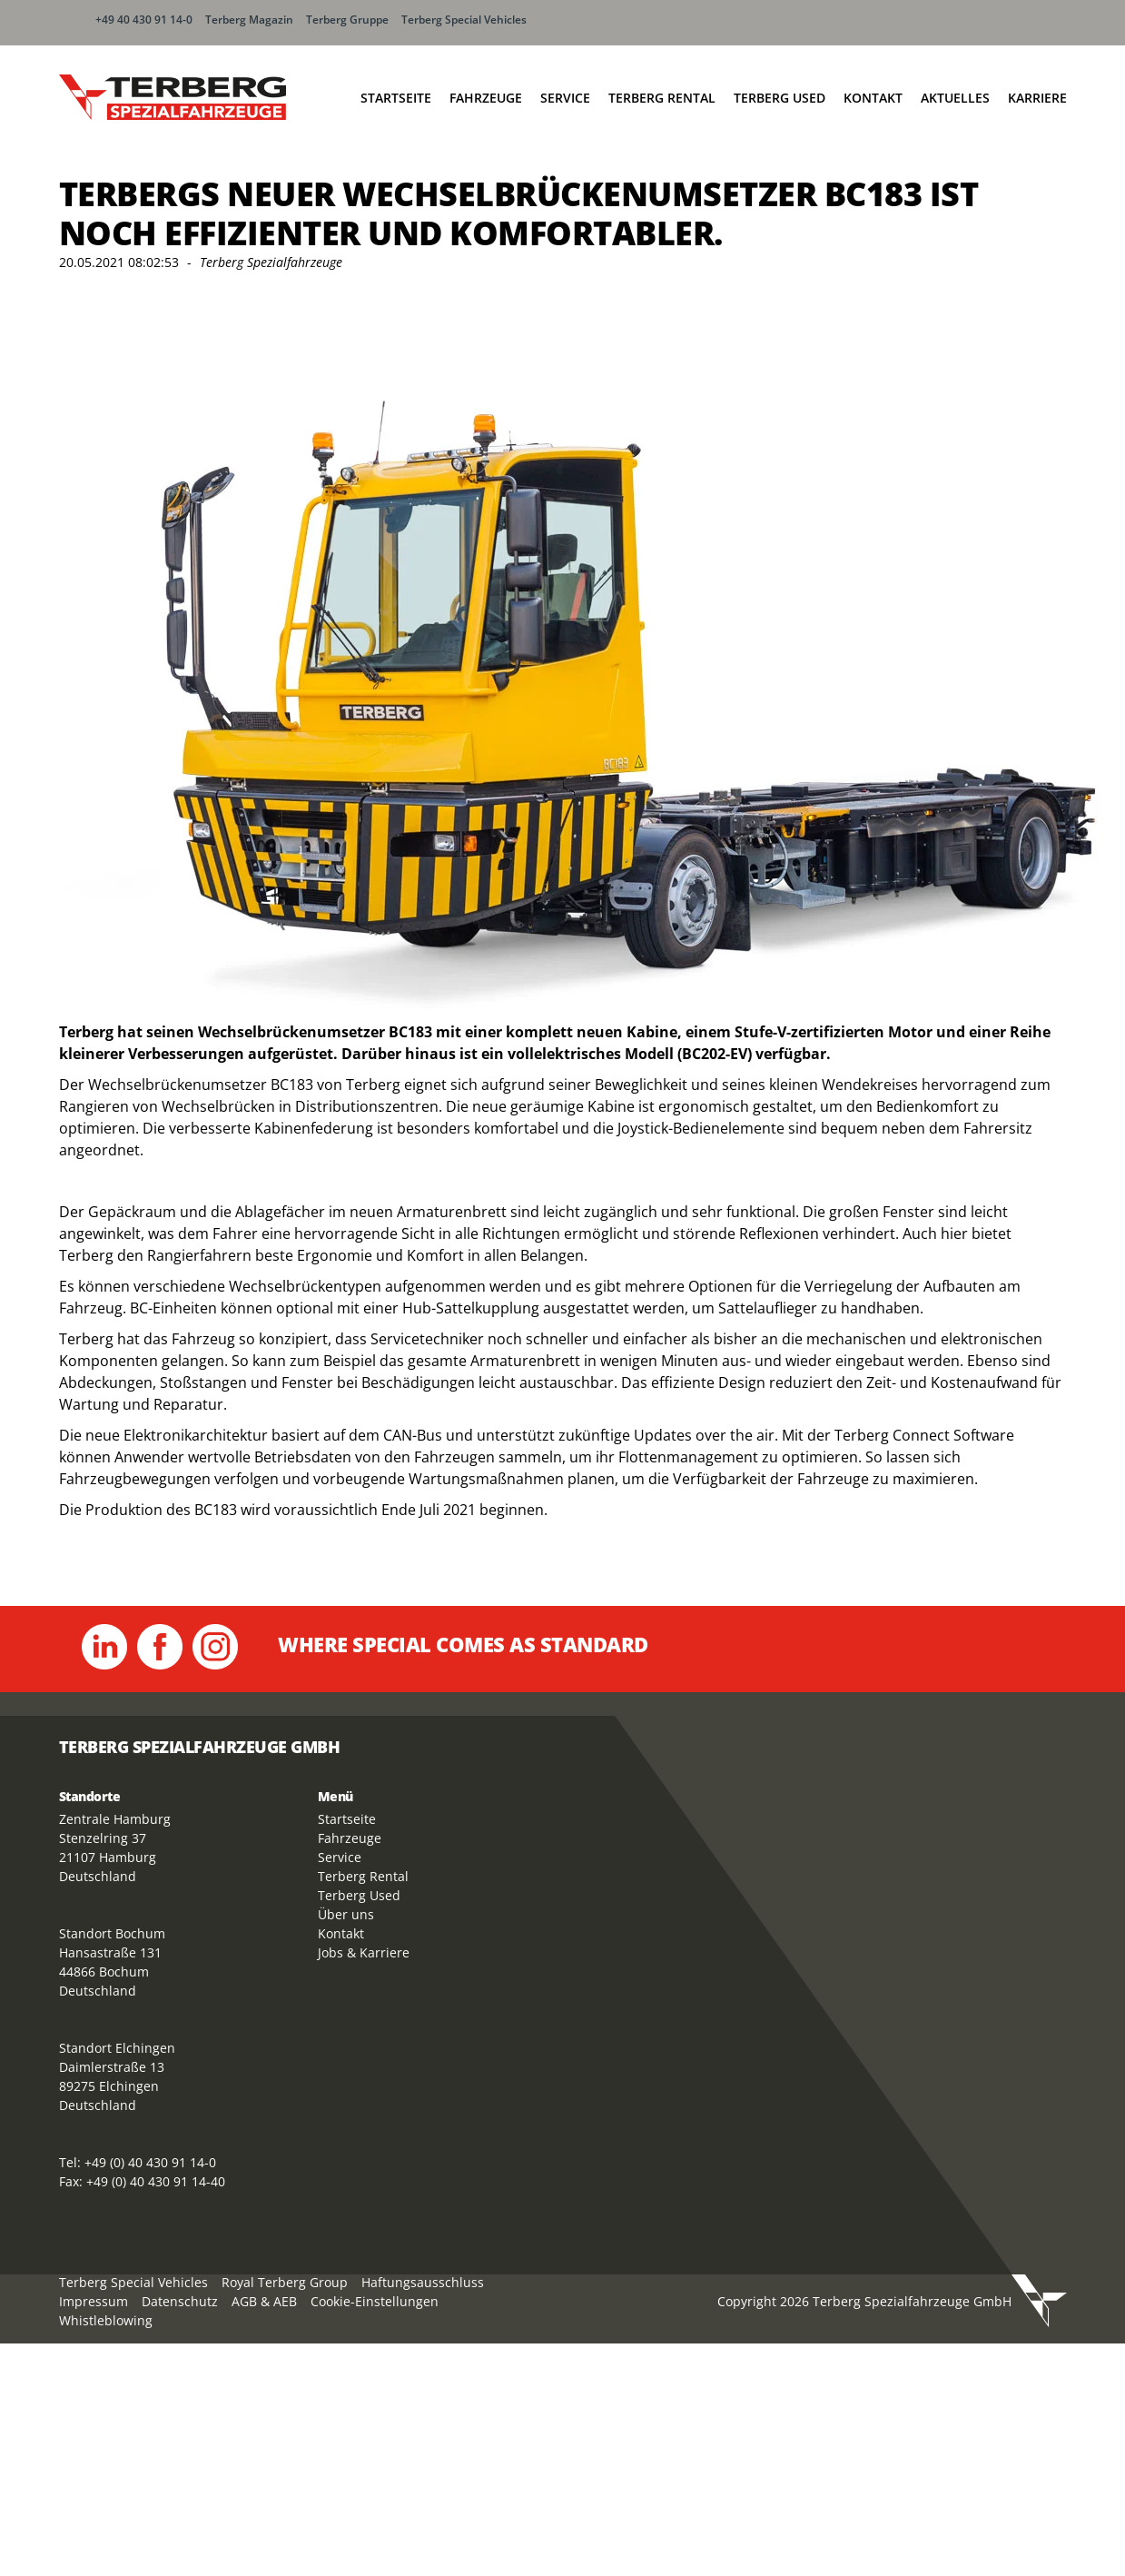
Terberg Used (779, 97)
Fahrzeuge (485, 97)
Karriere (1037, 97)
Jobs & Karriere (364, 1952)
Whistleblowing (106, 2320)
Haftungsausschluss (422, 2282)
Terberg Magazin (249, 19)
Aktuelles (955, 97)
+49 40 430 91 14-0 (143, 19)
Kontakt (873, 97)
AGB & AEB (264, 2301)
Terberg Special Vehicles (464, 19)
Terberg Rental (661, 97)
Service (565, 97)
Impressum (93, 2301)
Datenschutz (180, 2301)
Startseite (395, 97)
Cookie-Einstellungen (375, 2301)
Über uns (346, 1914)
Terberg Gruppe (347, 19)
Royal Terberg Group (285, 2282)
